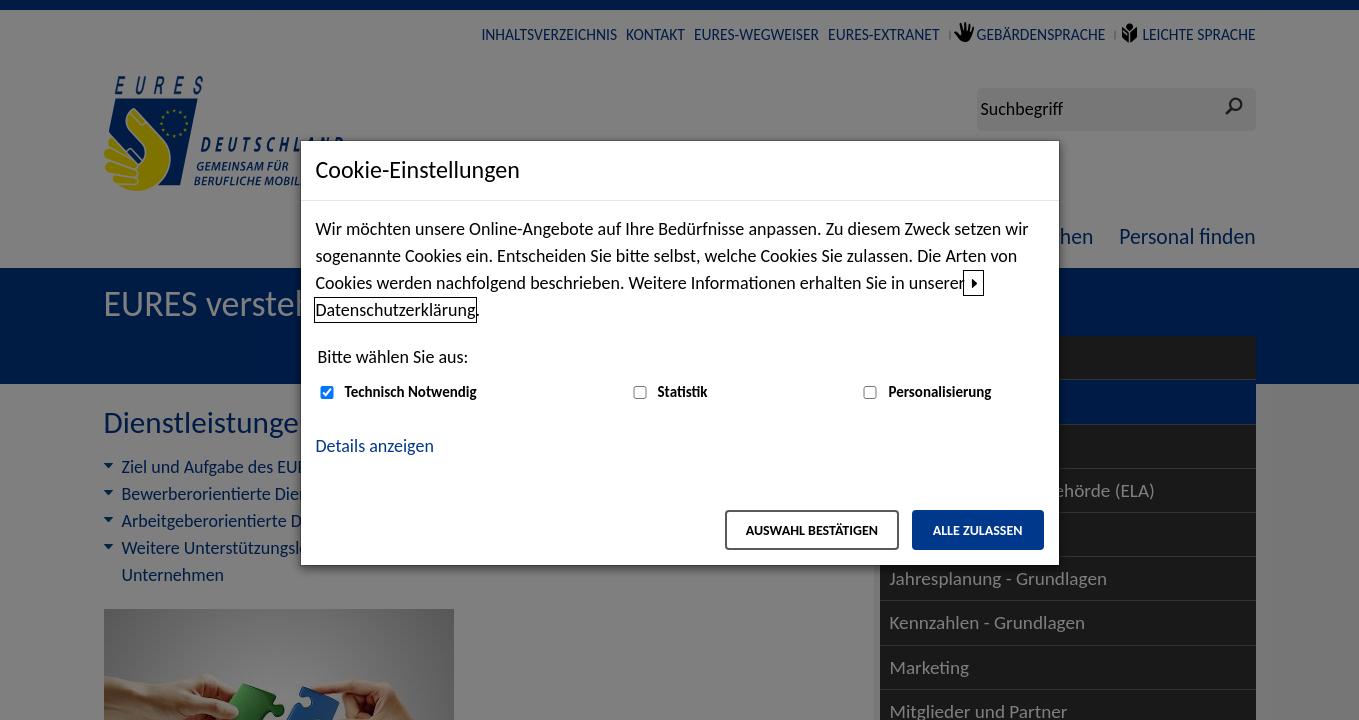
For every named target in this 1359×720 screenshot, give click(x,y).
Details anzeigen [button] (375, 446)
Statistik (683, 392)
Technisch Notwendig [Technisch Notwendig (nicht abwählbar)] (411, 392)
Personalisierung (939, 392)
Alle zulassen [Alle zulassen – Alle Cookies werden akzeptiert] (978, 530)
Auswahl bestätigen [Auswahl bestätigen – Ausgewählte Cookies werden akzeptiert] (812, 530)
